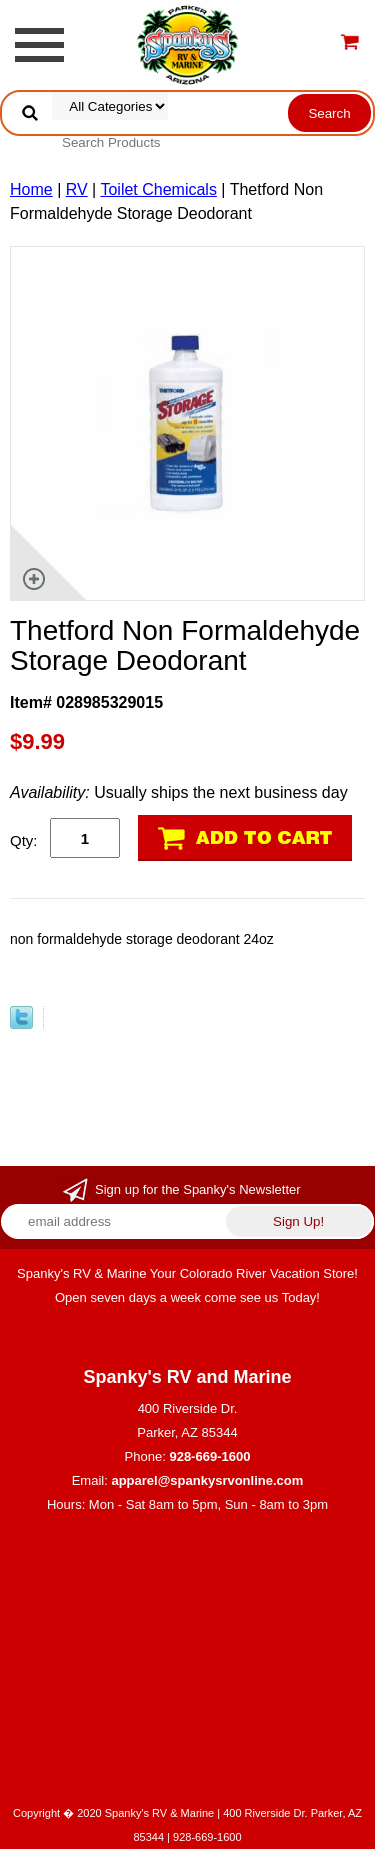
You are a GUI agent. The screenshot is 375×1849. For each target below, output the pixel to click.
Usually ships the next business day (179, 792)
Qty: (24, 840)
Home (31, 189)
